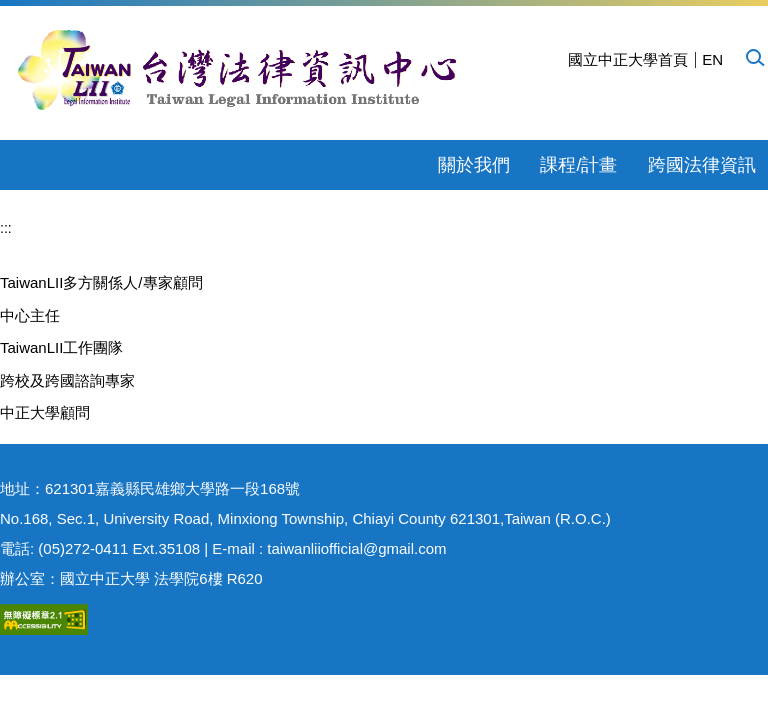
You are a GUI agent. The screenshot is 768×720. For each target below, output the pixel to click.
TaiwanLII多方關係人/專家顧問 (101, 282)
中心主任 (30, 315)
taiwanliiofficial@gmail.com (356, 548)
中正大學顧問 (45, 412)
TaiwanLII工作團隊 (61, 347)
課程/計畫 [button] (578, 165)
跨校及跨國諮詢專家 (67, 380)
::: (6, 228)
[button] (754, 57)
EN (712, 59)
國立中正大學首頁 (628, 59)
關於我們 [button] (474, 165)
